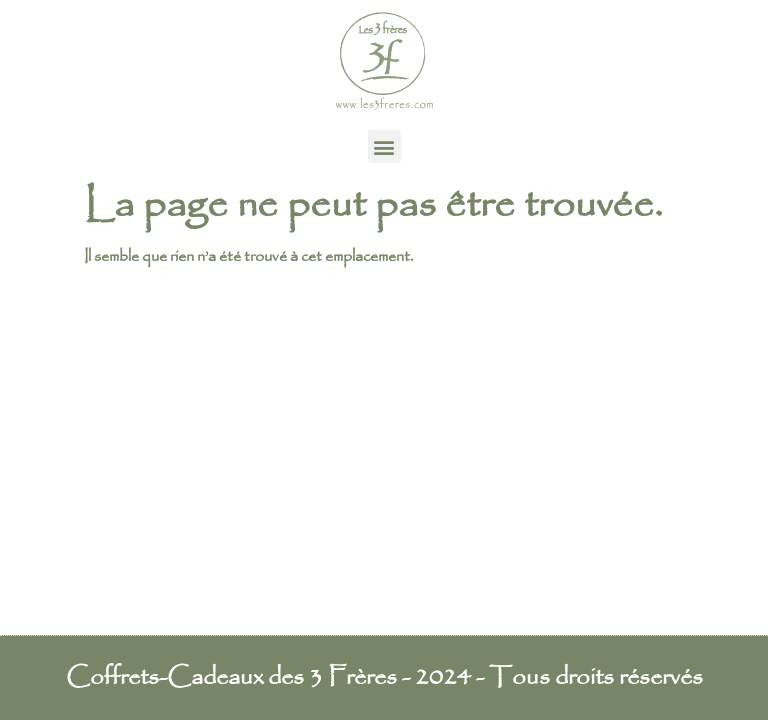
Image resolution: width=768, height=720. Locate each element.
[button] (384, 146)
